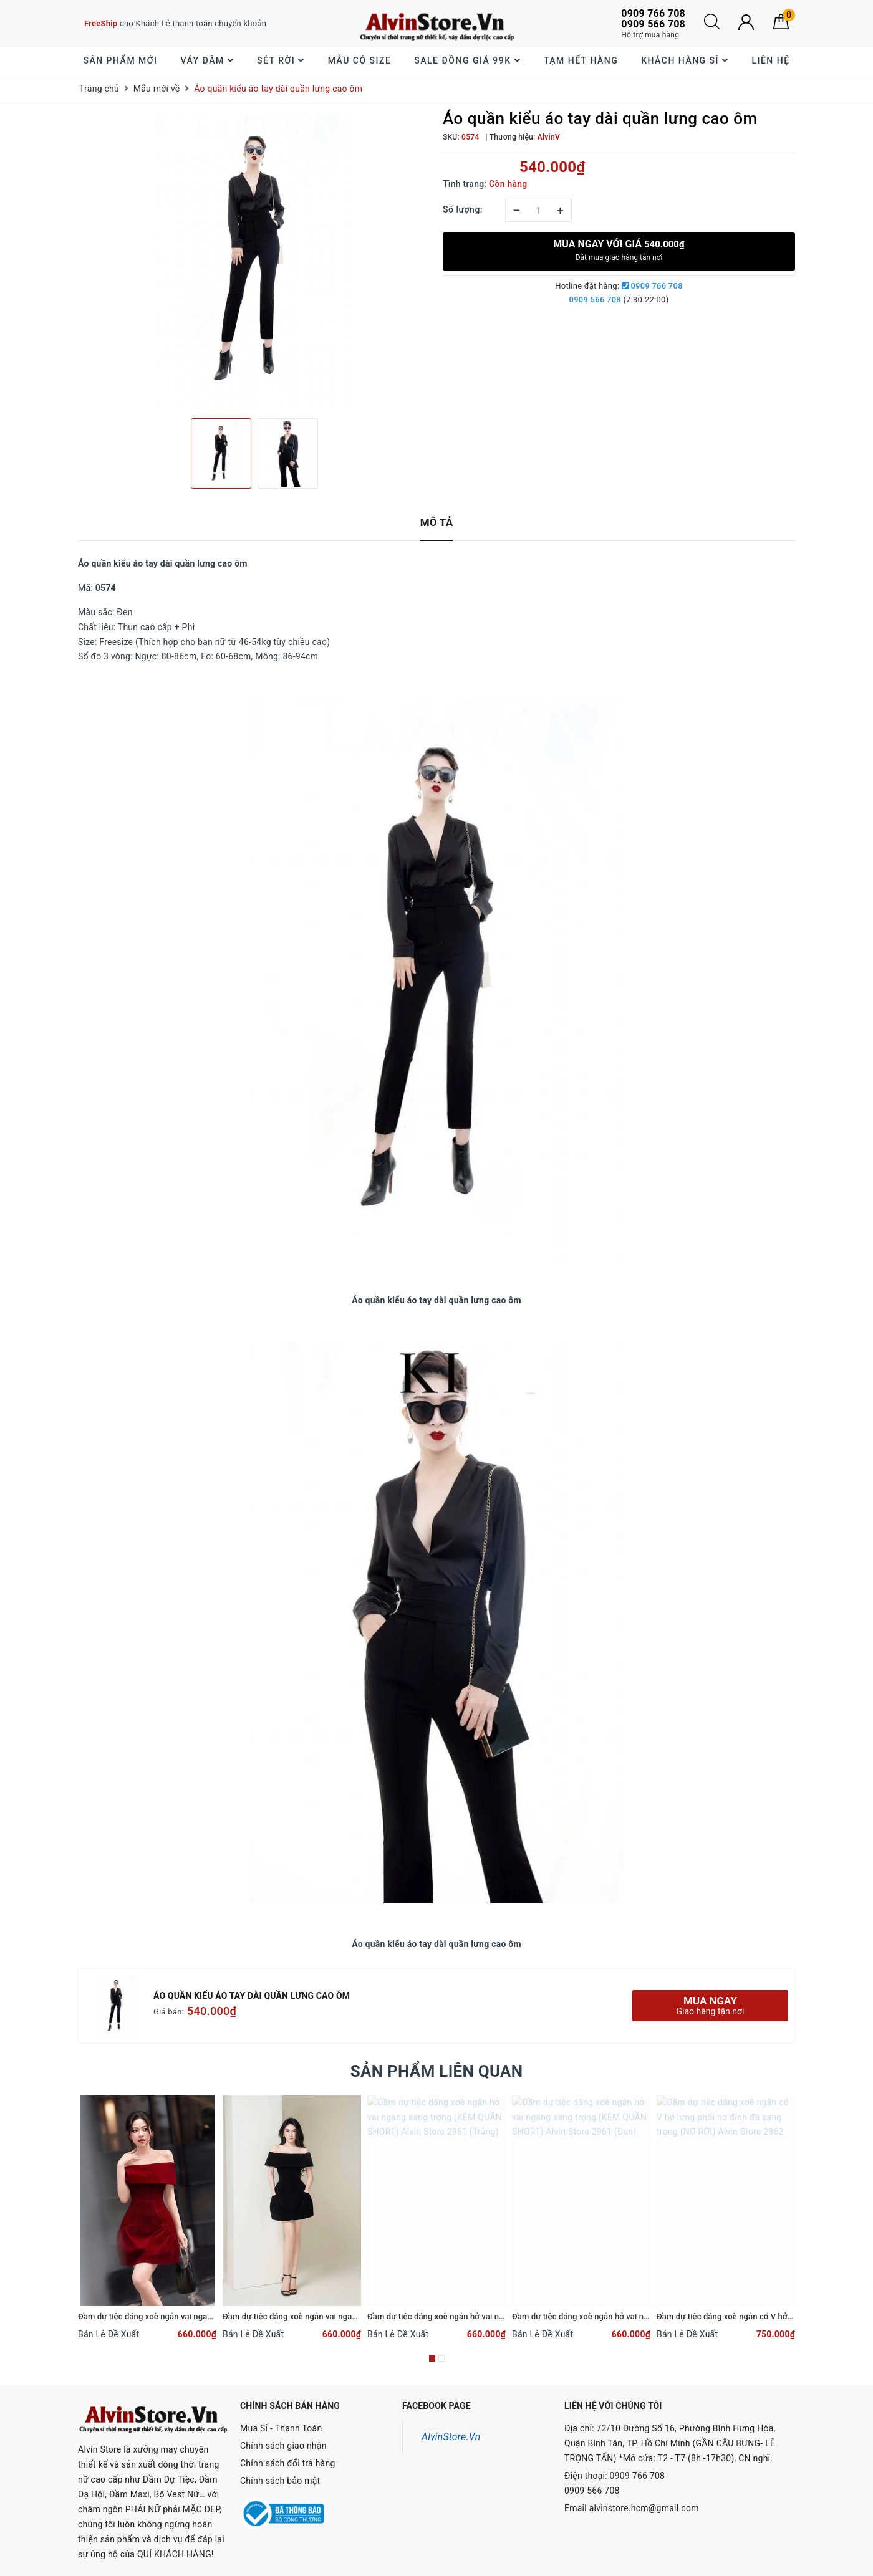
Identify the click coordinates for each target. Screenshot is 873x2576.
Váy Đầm (207, 60)
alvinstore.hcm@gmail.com (644, 2508)
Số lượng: (463, 209)
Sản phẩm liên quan (436, 2071)
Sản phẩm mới (120, 60)
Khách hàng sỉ (684, 60)
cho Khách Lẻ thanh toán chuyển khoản (175, 23)
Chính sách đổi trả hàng (287, 2463)
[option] (254, 259)
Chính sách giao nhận (283, 2446)
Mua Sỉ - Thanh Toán (281, 2428)
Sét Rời (281, 60)
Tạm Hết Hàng (581, 60)
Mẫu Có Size (360, 60)
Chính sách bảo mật (280, 2481)
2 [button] (441, 2358)
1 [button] (432, 2358)
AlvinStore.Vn (451, 2437)
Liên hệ (770, 60)
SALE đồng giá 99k (467, 60)
